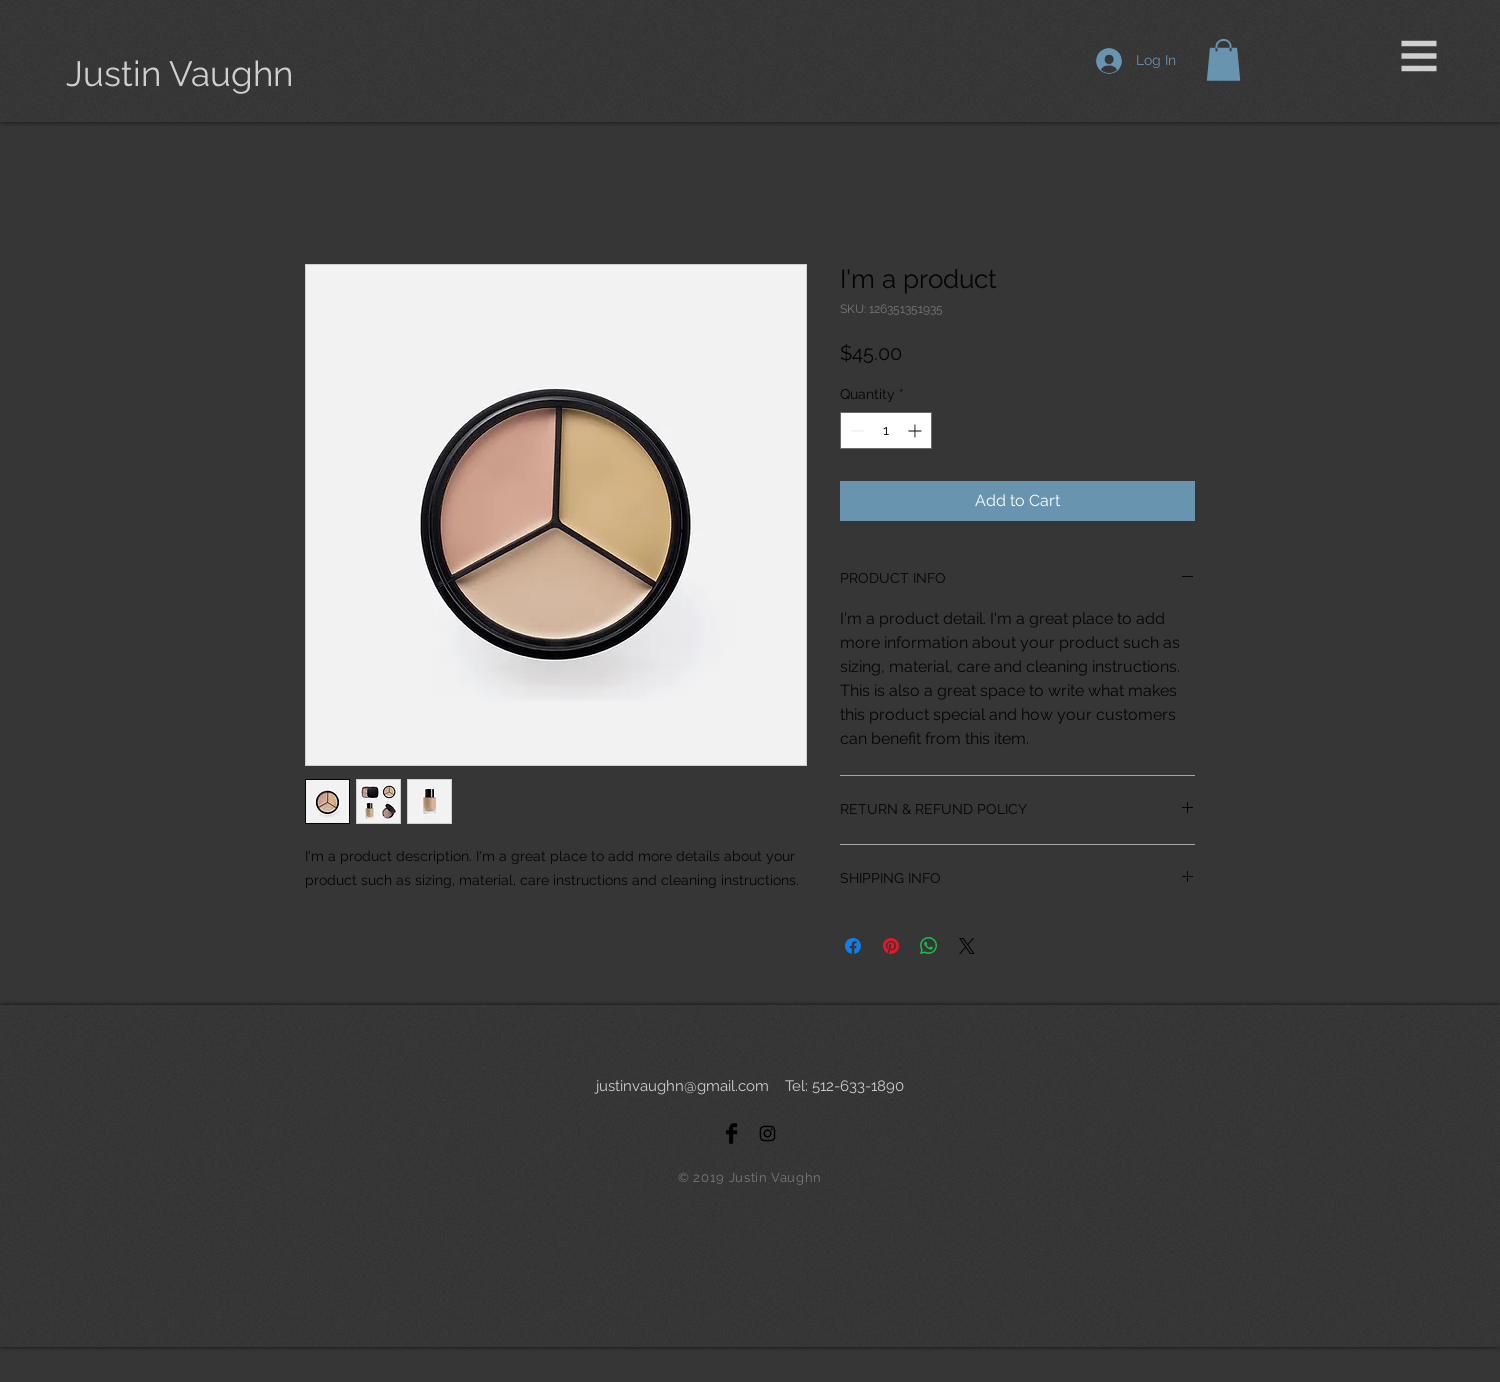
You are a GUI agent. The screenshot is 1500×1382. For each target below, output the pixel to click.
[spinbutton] (886, 430)
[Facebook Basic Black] (731, 1133)
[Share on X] (967, 946)
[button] (1419, 56)
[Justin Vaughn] (180, 73)
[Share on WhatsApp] (929, 946)
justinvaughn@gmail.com (682, 1086)
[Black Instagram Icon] (767, 1133)
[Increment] (916, 430)
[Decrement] (855, 430)
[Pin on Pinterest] (891, 946)
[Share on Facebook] (853, 946)
